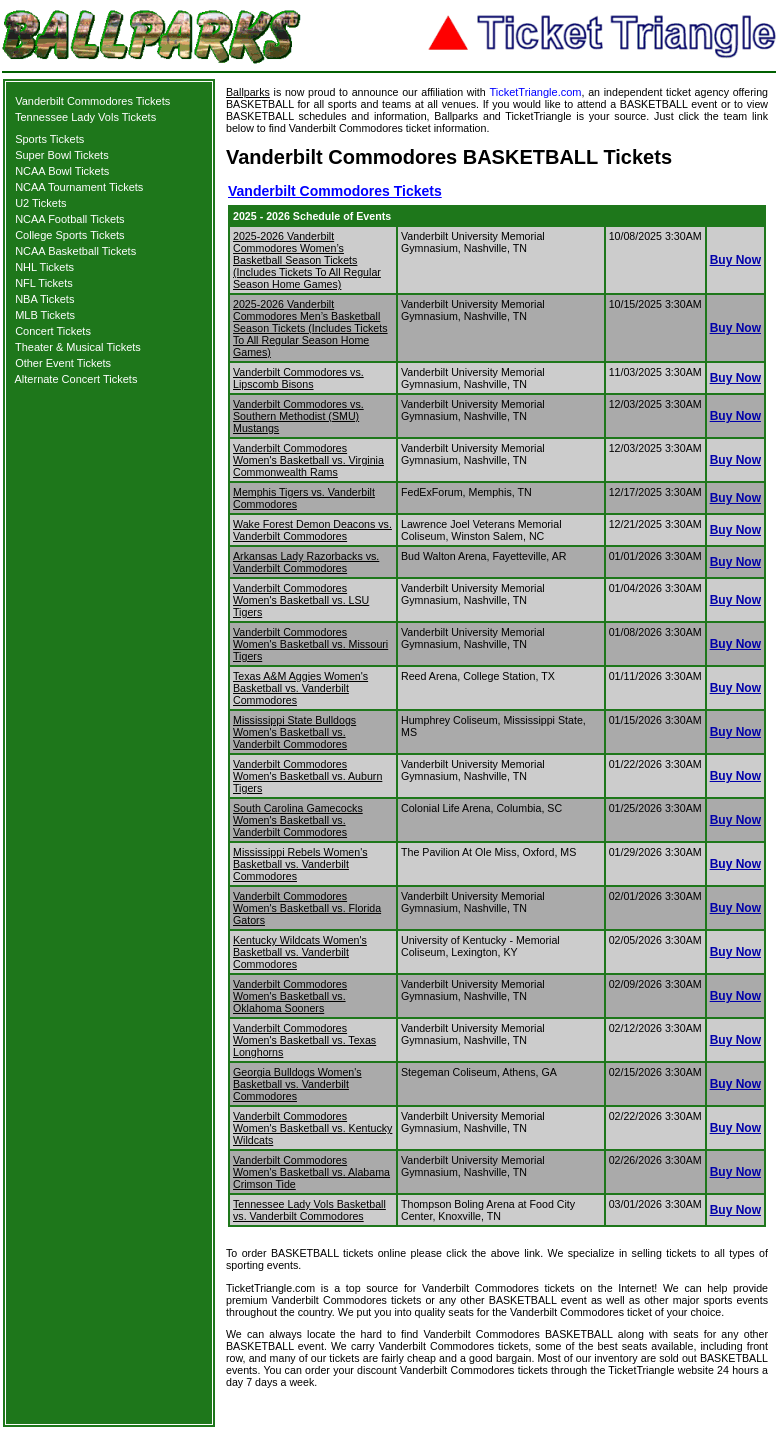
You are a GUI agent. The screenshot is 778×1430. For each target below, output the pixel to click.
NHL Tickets (44, 267)
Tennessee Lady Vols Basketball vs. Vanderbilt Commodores (309, 1210)
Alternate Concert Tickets (76, 379)
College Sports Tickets (69, 235)
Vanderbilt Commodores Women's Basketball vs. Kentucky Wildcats (312, 1128)
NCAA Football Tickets (69, 219)
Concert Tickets (53, 331)
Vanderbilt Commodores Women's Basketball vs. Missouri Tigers (310, 644)
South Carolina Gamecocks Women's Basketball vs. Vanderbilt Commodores (298, 820)
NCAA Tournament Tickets (79, 187)
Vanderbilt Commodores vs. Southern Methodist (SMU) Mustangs (298, 416)
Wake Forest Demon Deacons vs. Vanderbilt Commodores (312, 530)
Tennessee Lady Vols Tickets (85, 117)
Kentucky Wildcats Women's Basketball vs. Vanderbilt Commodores (300, 952)
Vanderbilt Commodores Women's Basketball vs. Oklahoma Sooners (290, 996)
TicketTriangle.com (535, 92)
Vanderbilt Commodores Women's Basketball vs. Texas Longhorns (304, 1040)
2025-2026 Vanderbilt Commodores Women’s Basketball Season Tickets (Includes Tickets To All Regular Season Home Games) (307, 260)
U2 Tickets (40, 203)
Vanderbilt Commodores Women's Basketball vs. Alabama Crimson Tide (311, 1172)
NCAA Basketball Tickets (75, 251)
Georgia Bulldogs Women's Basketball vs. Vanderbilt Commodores (297, 1084)
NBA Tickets (44, 299)
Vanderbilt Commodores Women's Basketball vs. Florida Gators (307, 908)
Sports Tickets (49, 139)
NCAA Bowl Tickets (62, 171)
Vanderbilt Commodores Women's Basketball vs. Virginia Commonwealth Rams (308, 460)
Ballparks (248, 92)
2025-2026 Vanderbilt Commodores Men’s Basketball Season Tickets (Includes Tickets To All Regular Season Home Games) (310, 328)
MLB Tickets (45, 315)
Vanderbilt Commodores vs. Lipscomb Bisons (298, 378)
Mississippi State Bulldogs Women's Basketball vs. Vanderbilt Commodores (294, 732)
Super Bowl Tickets (62, 155)
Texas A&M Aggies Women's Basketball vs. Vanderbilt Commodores (300, 688)
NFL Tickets (44, 283)
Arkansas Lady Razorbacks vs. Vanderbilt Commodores (306, 562)
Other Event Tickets (63, 363)
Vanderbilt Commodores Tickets (92, 101)
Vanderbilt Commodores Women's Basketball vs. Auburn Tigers (307, 776)
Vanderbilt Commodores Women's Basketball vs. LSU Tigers (301, 600)
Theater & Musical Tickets (78, 347)
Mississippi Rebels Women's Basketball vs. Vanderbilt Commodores (300, 864)
